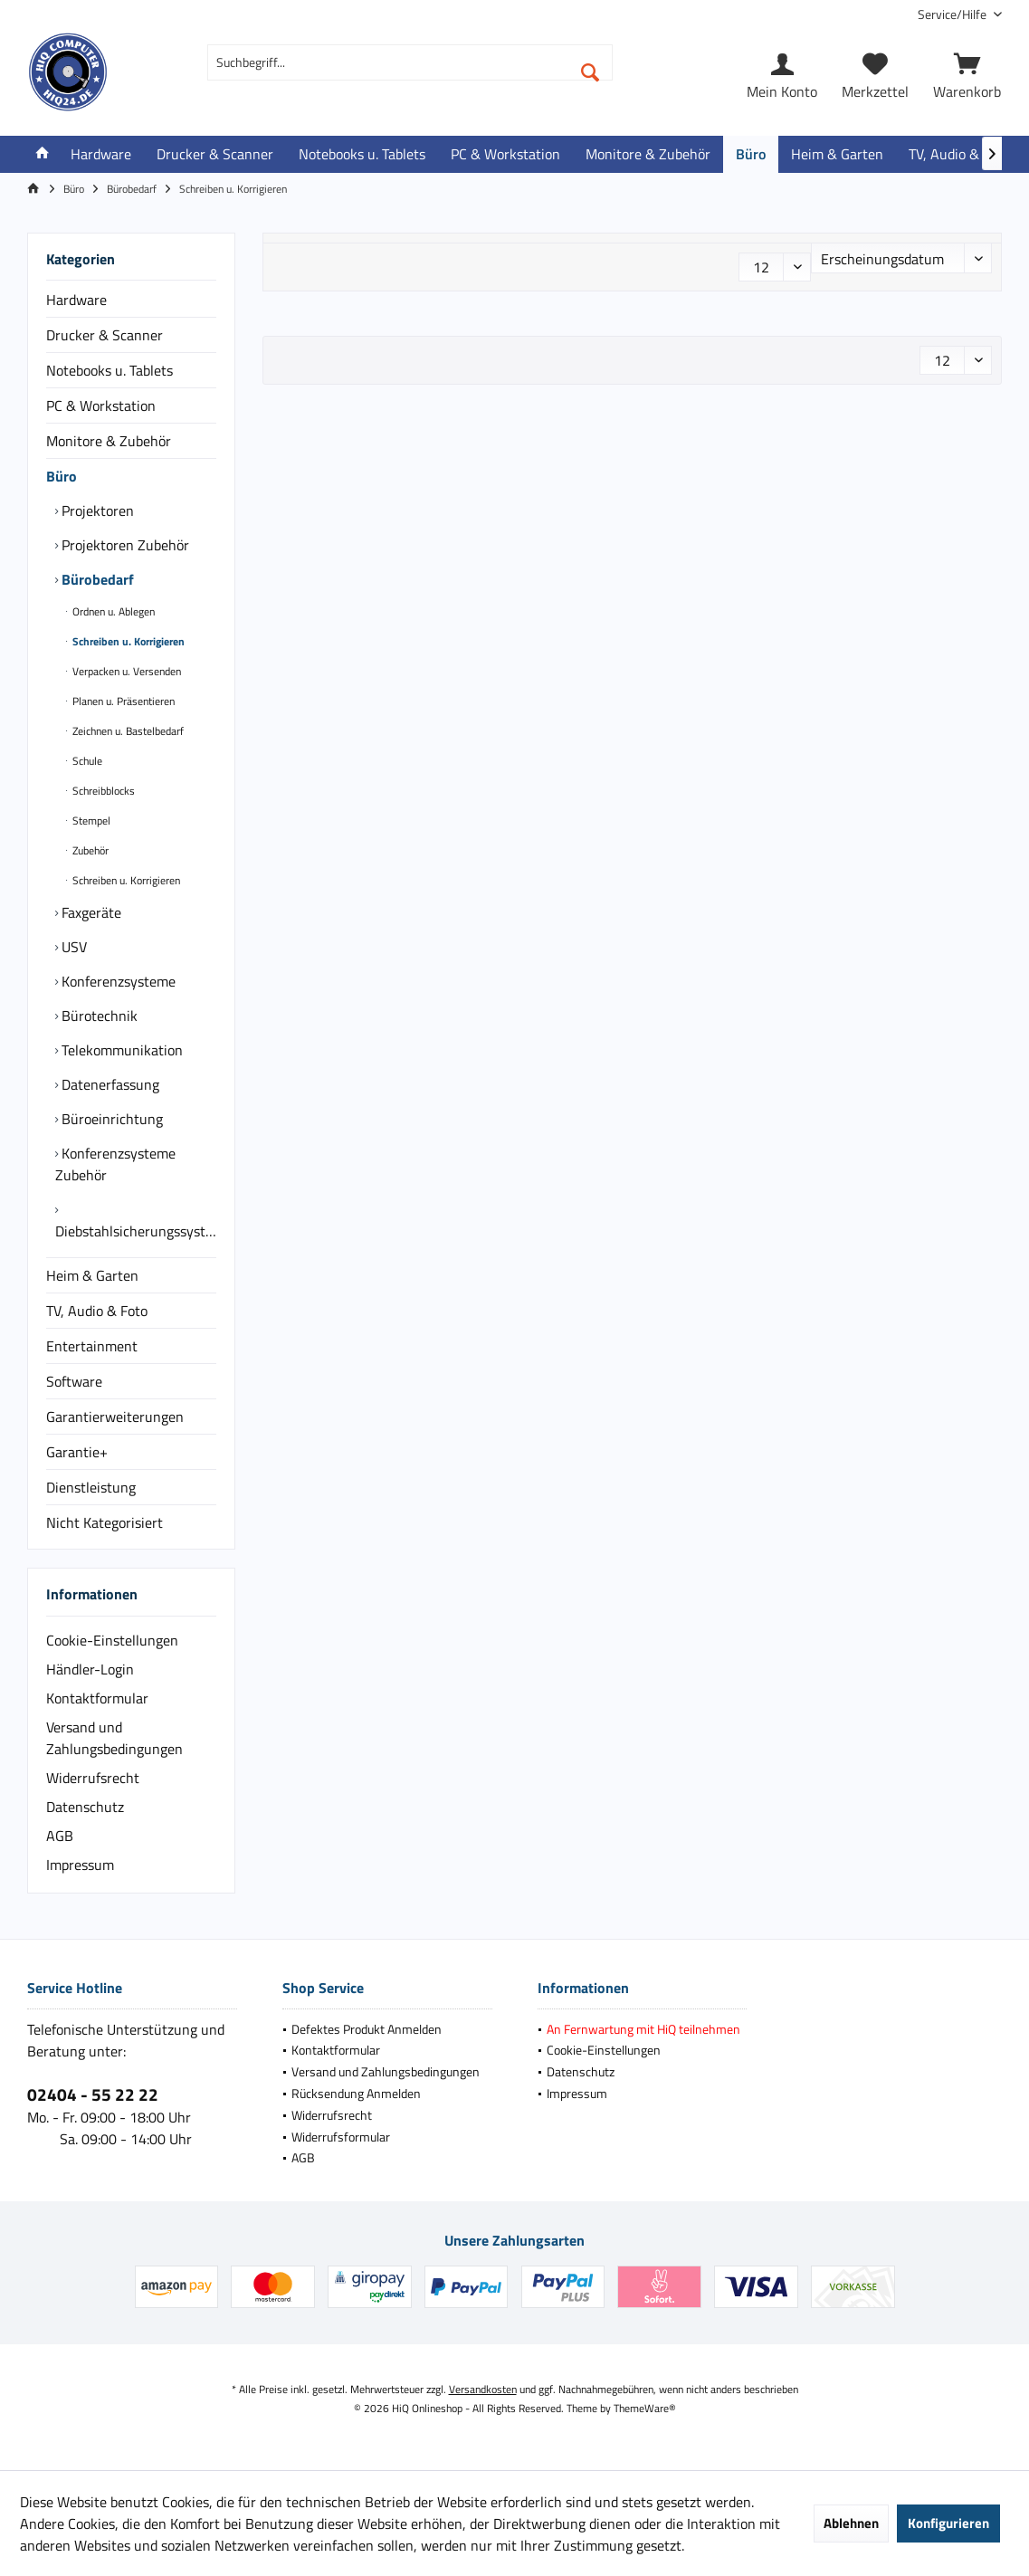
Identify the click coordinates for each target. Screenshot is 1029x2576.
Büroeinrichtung (110, 1119)
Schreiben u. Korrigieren (127, 641)
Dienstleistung (91, 1487)
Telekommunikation (120, 1050)
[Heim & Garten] (837, 154)
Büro (61, 476)
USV (72, 947)
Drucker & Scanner (104, 335)
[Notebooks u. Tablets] (362, 154)
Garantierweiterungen (115, 1416)
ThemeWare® (645, 2408)
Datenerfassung (108, 1084)
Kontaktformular (97, 1698)
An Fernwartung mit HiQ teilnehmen (643, 2028)
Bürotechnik (98, 1015)
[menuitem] (953, 14)
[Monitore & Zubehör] (648, 154)
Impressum (80, 1864)
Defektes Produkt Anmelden (366, 2028)
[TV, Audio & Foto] (959, 154)
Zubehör (89, 850)
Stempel (90, 820)
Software (74, 1381)
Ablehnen (851, 2523)
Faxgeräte (89, 912)
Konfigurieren (948, 2523)
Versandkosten (483, 2389)
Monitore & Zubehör (108, 441)
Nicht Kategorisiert (104, 1522)
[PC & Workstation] (505, 154)
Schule (86, 760)
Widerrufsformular (340, 2136)
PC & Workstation (101, 405)
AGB (59, 1835)
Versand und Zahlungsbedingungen (114, 1738)
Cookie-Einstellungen (112, 1640)
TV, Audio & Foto (97, 1310)
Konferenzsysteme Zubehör (115, 1164)
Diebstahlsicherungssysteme (135, 1231)
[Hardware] (101, 154)
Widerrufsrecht (92, 1778)
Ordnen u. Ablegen (112, 611)
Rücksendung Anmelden (356, 2093)
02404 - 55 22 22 (92, 2094)
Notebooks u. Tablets (109, 370)
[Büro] (750, 154)
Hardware (76, 299)
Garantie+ (77, 1452)
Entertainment (92, 1346)
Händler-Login (90, 1669)
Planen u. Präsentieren (122, 701)
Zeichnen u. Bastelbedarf (127, 730)
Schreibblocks (102, 790)
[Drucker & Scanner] (215, 154)
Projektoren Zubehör (123, 545)
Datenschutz (85, 1807)
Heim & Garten (92, 1275)
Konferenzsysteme (117, 981)
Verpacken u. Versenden (125, 671)
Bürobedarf (96, 579)
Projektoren (96, 510)
